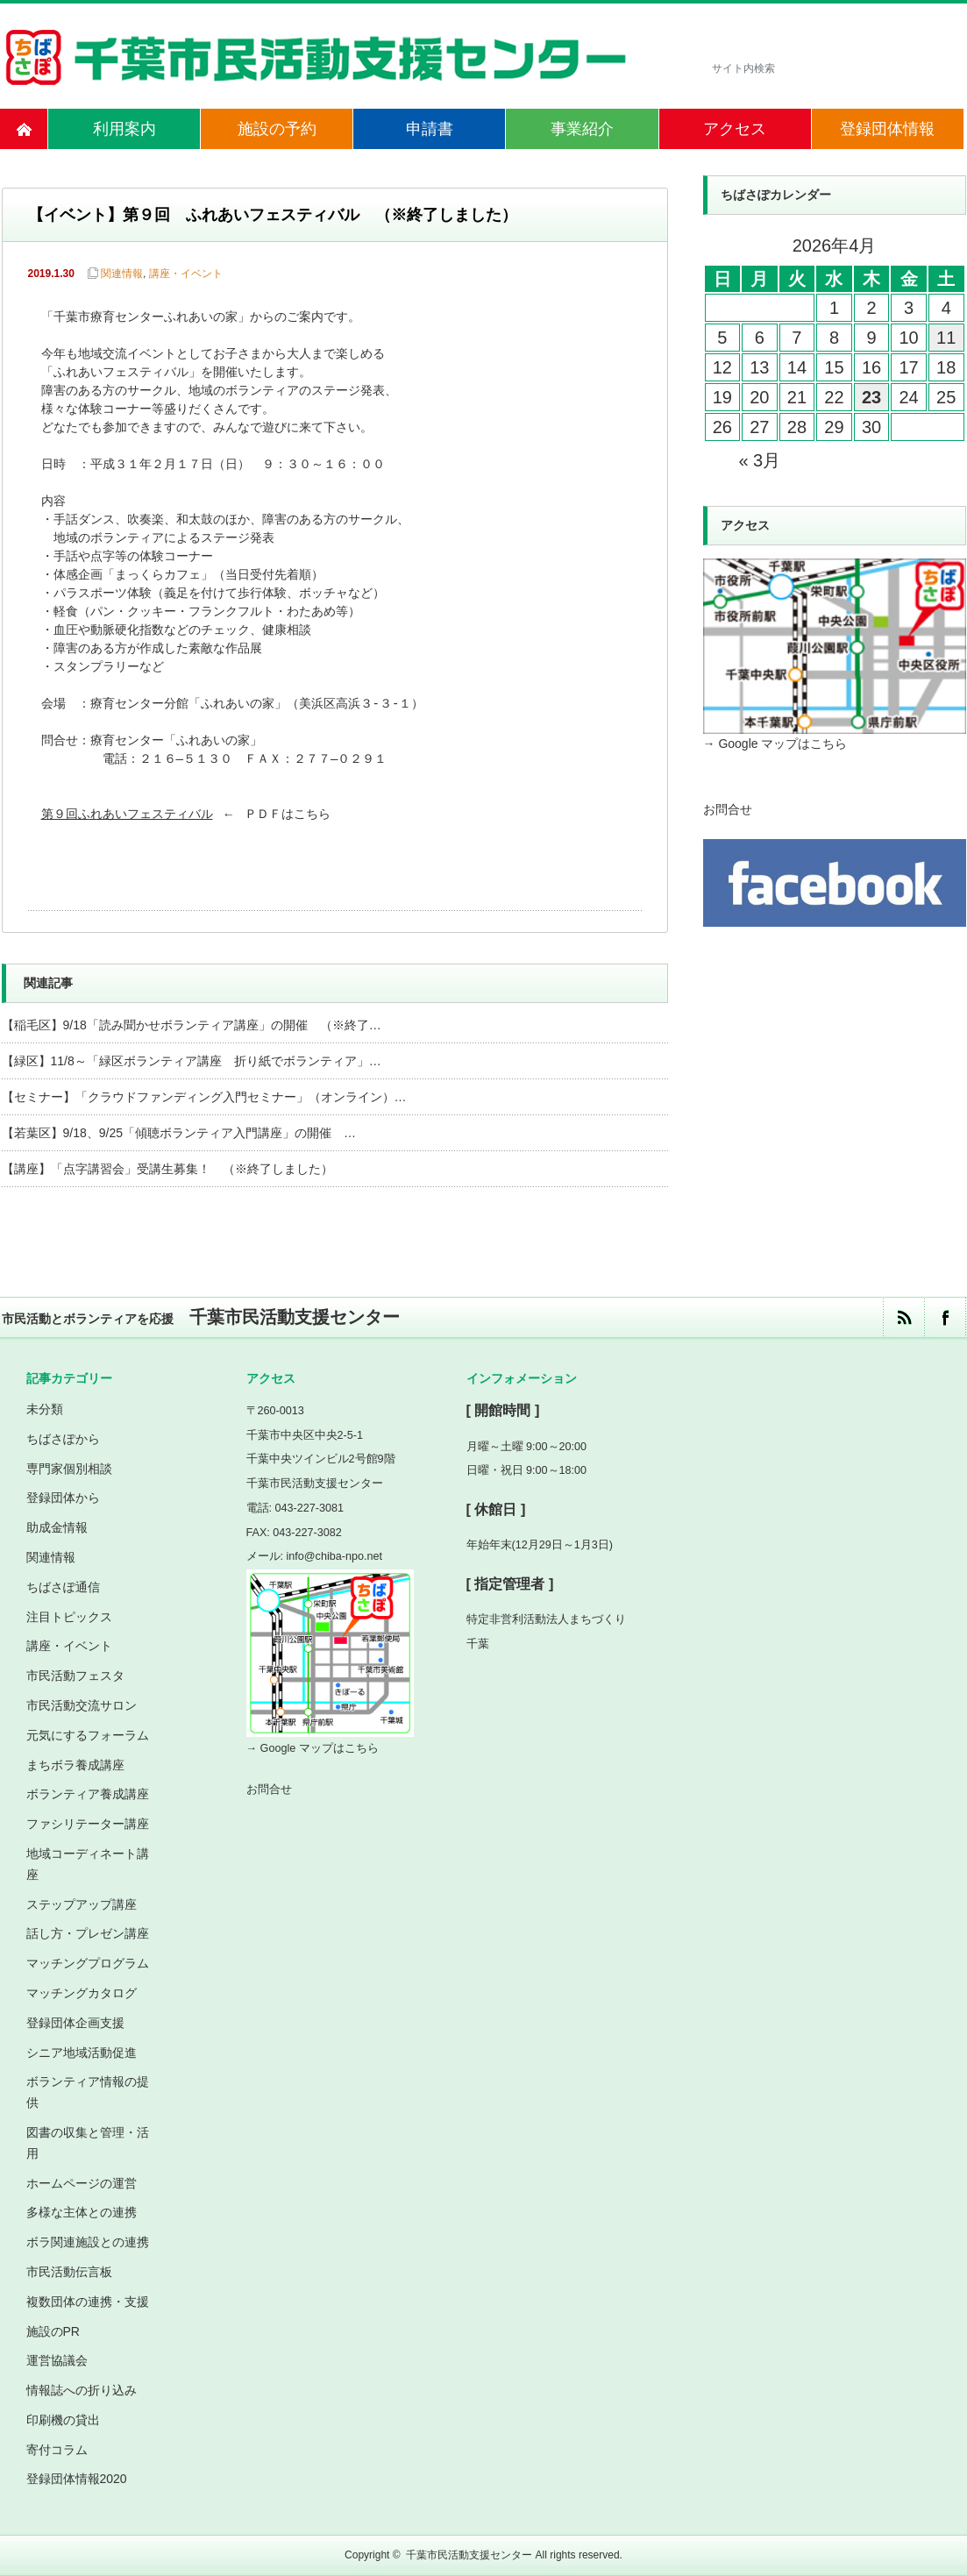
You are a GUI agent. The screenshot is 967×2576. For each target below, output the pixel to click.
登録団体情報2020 (76, 2479)
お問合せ (727, 809)
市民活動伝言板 (69, 2272)
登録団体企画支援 (75, 2023)
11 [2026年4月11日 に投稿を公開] (946, 337)
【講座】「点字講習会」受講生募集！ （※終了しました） (167, 1169)
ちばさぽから (63, 1439)
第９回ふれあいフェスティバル (127, 815)
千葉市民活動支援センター (469, 2555)
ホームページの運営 (81, 2183)
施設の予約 (277, 129)
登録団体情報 (887, 129)
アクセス (734, 129)
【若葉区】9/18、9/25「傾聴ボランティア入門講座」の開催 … (179, 1133)
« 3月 (759, 460)
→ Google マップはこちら (775, 744)
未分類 (44, 1409)
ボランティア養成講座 (87, 1794)
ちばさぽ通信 (63, 1587)
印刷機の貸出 (63, 2420)
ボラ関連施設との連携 (87, 2242)
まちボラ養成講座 (75, 1765)
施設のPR (53, 2331)
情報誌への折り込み (81, 2390)
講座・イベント (186, 273)
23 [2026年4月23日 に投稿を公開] (871, 397)
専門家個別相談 (69, 1469)
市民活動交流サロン (81, 1705)
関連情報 (122, 273)
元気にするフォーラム (87, 1735)
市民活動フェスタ (75, 1676)
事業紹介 (582, 129)
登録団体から (63, 1498)
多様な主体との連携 (81, 2212)
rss (903, 1317)
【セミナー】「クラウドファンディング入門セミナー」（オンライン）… (204, 1097)
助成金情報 (57, 1527)
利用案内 (124, 129)
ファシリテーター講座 (87, 1824)
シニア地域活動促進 (81, 2053)
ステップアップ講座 (81, 1904)
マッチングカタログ (81, 1993)
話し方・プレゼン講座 (87, 1933)
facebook (944, 1317)
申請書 (429, 129)
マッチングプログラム (87, 1963)
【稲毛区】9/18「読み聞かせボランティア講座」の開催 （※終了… (191, 1025)
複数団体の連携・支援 (87, 2302)
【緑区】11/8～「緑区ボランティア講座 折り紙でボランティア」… (191, 1061)
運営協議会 (57, 2360)
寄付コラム (57, 2450)
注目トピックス (69, 1617)
